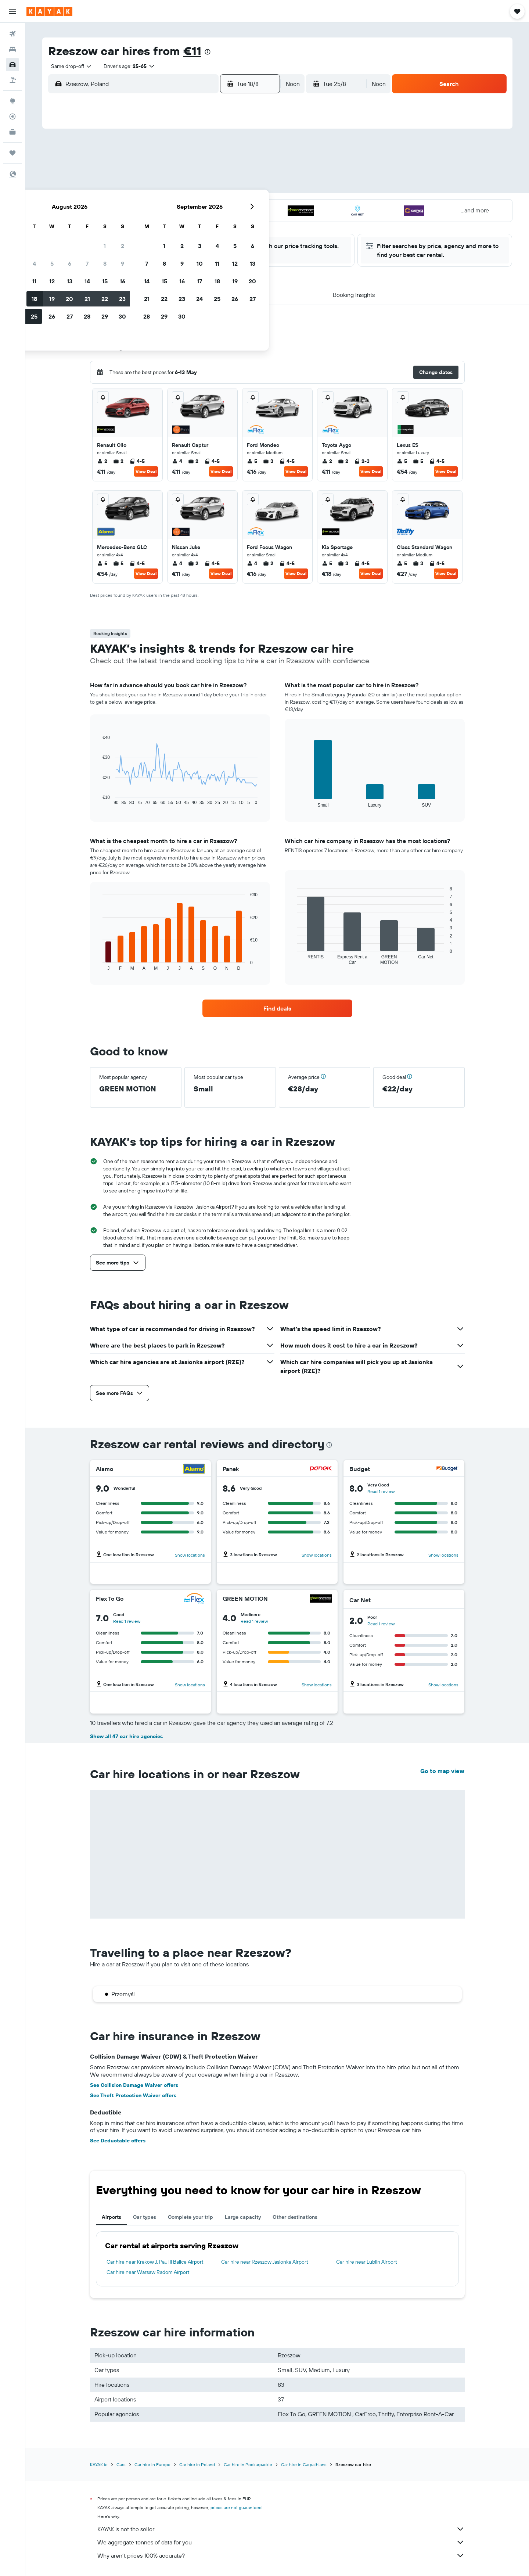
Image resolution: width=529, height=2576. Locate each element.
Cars (121, 2464)
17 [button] (146, 205)
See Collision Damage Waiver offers (134, 2085)
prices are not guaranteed (236, 2507)
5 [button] (182, 170)
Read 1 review (381, 1491)
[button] (12, 11)
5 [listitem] (252, 461)
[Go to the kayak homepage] (49, 11)
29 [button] (234, 223)
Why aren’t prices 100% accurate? (281, 2555)
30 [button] (252, 223)
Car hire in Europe (152, 2464)
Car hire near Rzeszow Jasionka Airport (264, 2262)
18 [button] (164, 205)
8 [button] (235, 170)
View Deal (146, 471)
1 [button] (235, 152)
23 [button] (252, 205)
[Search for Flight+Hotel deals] (12, 80)
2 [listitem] (102, 461)
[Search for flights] (12, 33)
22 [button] (234, 205)
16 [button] (252, 187)
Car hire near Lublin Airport (366, 2262)
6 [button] (199, 170)
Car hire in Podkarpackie (248, 2464)
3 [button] (146, 170)
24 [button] (146, 223)
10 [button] (147, 187)
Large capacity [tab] (243, 2217)
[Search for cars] (12, 64)
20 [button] (199, 205)
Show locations (190, 1555)
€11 (192, 50)
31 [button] (147, 240)
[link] (277, 1008)
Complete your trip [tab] (190, 2217)
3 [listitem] (268, 461)
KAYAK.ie (99, 2464)
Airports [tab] (111, 2217)
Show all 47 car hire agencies (126, 1736)
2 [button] (252, 152)
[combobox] (68, 66)
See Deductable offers (117, 2140)
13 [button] (199, 187)
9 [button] (252, 170)
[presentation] (207, 52)
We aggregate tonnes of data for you (281, 2542)
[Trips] (12, 153)
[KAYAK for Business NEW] (12, 132)
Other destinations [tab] (295, 2217)
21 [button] (217, 205)
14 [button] (217, 187)
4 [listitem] (177, 461)
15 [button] (235, 187)
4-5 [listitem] (137, 461)
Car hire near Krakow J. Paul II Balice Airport (155, 2262)
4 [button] (164, 170)
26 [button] (182, 223)
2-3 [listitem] (362, 461)
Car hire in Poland (197, 2464)
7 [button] (217, 170)
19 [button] (182, 205)
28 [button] (217, 223)
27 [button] (200, 223)
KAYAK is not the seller (281, 2529)
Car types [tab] (144, 2217)
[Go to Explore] (12, 101)
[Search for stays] (12, 49)
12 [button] (182, 187)
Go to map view (442, 1771)
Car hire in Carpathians (304, 2464)
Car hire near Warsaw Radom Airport (148, 2272)
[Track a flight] (12, 116)
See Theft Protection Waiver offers (133, 2095)
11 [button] (164, 187)
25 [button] (164, 223)
